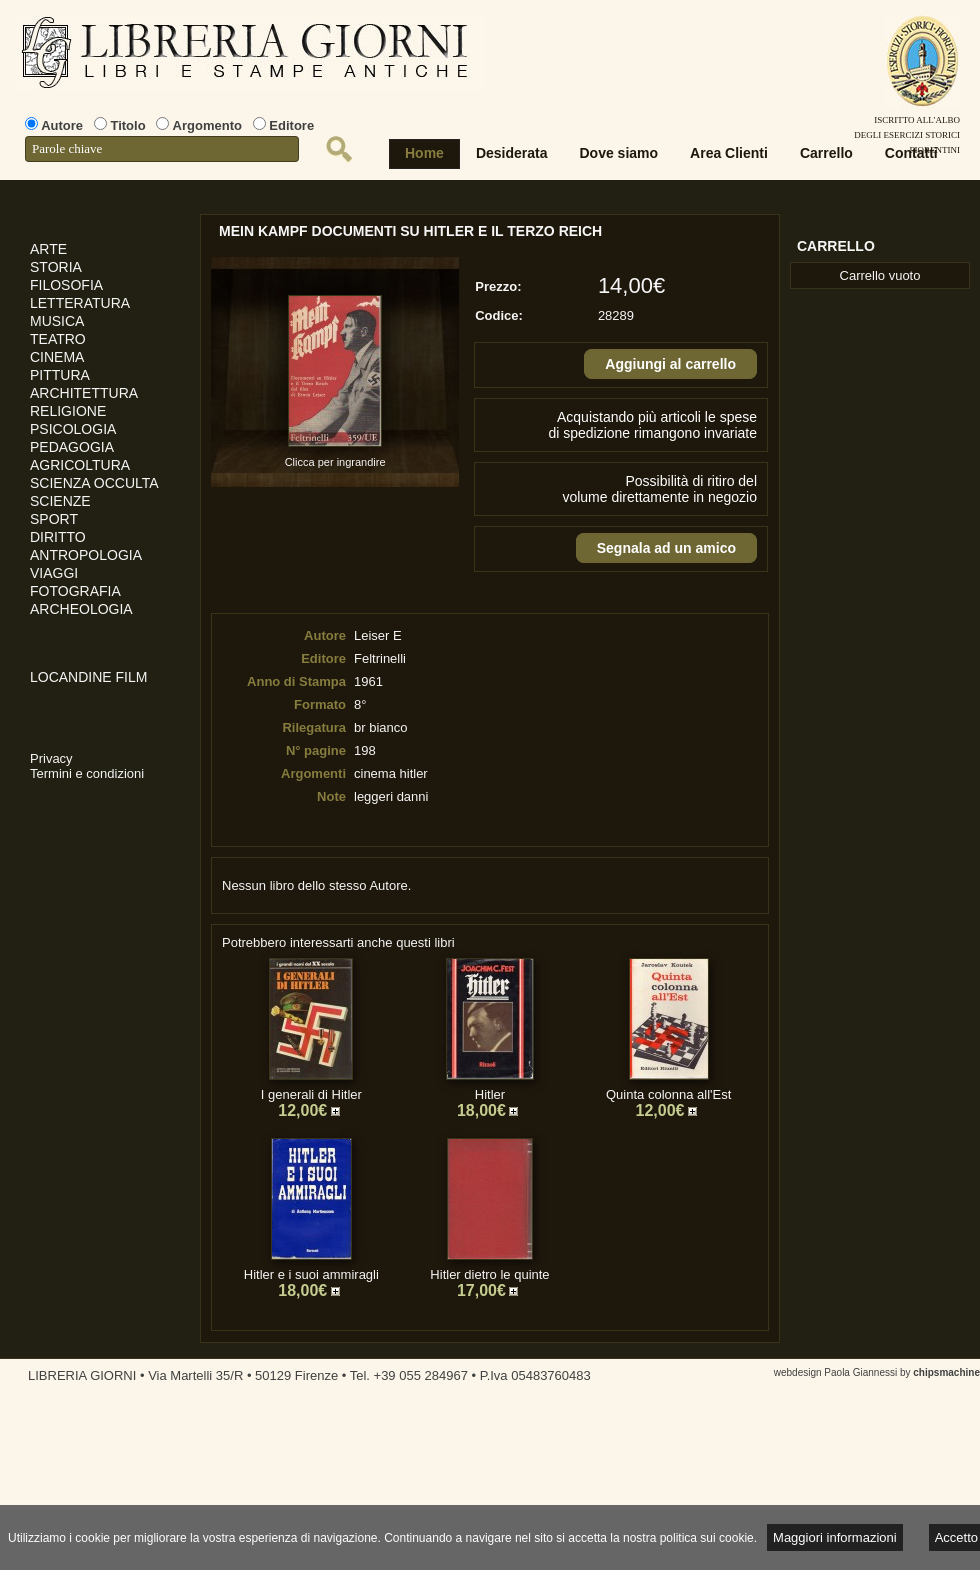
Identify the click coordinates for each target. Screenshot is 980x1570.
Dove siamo (619, 153)
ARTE (48, 249)
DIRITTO (58, 537)
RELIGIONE (68, 411)
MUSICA (57, 321)
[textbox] (162, 149)
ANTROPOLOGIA (86, 555)
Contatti (911, 153)
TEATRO (58, 339)
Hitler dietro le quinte (489, 1274)
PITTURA (60, 375)
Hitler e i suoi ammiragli (311, 1274)
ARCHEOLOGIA (81, 609)
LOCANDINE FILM (88, 677)
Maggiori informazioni (835, 1537)
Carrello (826, 153)
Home (424, 153)
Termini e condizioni (87, 773)
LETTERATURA (80, 303)
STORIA (56, 267)
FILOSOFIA (66, 285)
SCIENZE (60, 501)
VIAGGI (54, 573)
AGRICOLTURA (80, 465)
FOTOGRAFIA (75, 591)
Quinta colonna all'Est (668, 1094)
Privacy (51, 758)
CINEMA (57, 357)
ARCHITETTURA (84, 393)
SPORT (54, 519)
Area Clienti (729, 153)
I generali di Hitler (311, 1094)
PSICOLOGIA (73, 429)
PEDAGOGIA (72, 447)
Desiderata (512, 153)
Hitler (490, 1094)
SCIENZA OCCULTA (94, 483)
